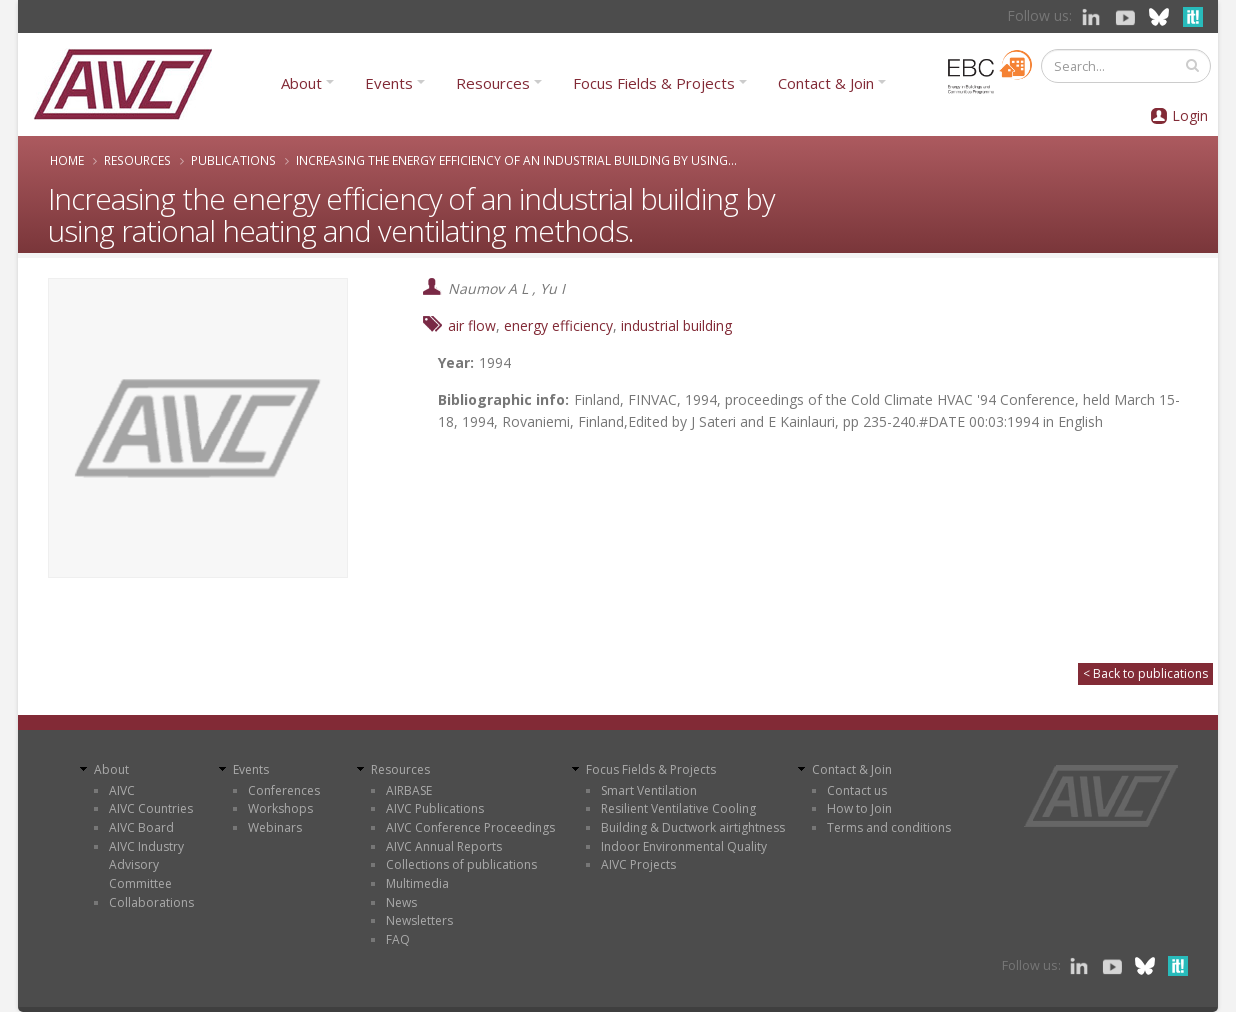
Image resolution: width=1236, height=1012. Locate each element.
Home (67, 160)
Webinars (275, 827)
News (401, 902)
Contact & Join (826, 83)
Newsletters (419, 920)
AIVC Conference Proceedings (470, 827)
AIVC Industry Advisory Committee (146, 865)
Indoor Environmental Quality (684, 846)
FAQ (398, 939)
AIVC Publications (435, 808)
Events (389, 83)
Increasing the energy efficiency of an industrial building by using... (516, 160)
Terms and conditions (889, 827)
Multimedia (417, 883)
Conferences (284, 790)
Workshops (280, 808)
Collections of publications (461, 864)
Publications (233, 160)
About (301, 83)
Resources (493, 83)
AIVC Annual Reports (444, 846)
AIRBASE (409, 790)
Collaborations (151, 902)
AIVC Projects (638, 864)
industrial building (676, 325)
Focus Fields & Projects (654, 83)
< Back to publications (1145, 673)
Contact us (857, 790)
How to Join (859, 808)
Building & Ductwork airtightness (693, 827)
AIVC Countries (151, 808)
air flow (472, 325)
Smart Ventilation (649, 790)
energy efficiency (558, 325)
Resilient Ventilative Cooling (678, 808)
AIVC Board (141, 827)
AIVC (122, 790)
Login (1190, 115)
